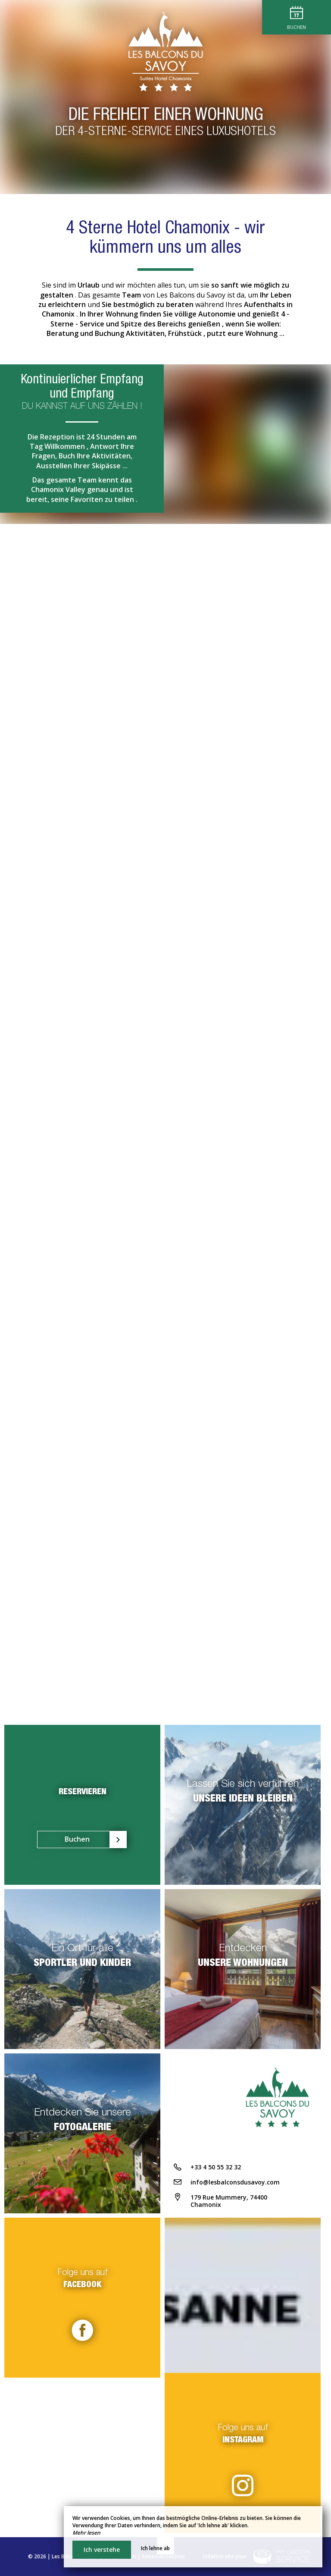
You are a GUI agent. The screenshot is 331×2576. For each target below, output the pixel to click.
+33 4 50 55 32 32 (215, 2167)
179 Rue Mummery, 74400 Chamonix (228, 2201)
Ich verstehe (102, 2549)
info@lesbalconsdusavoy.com (235, 2182)
